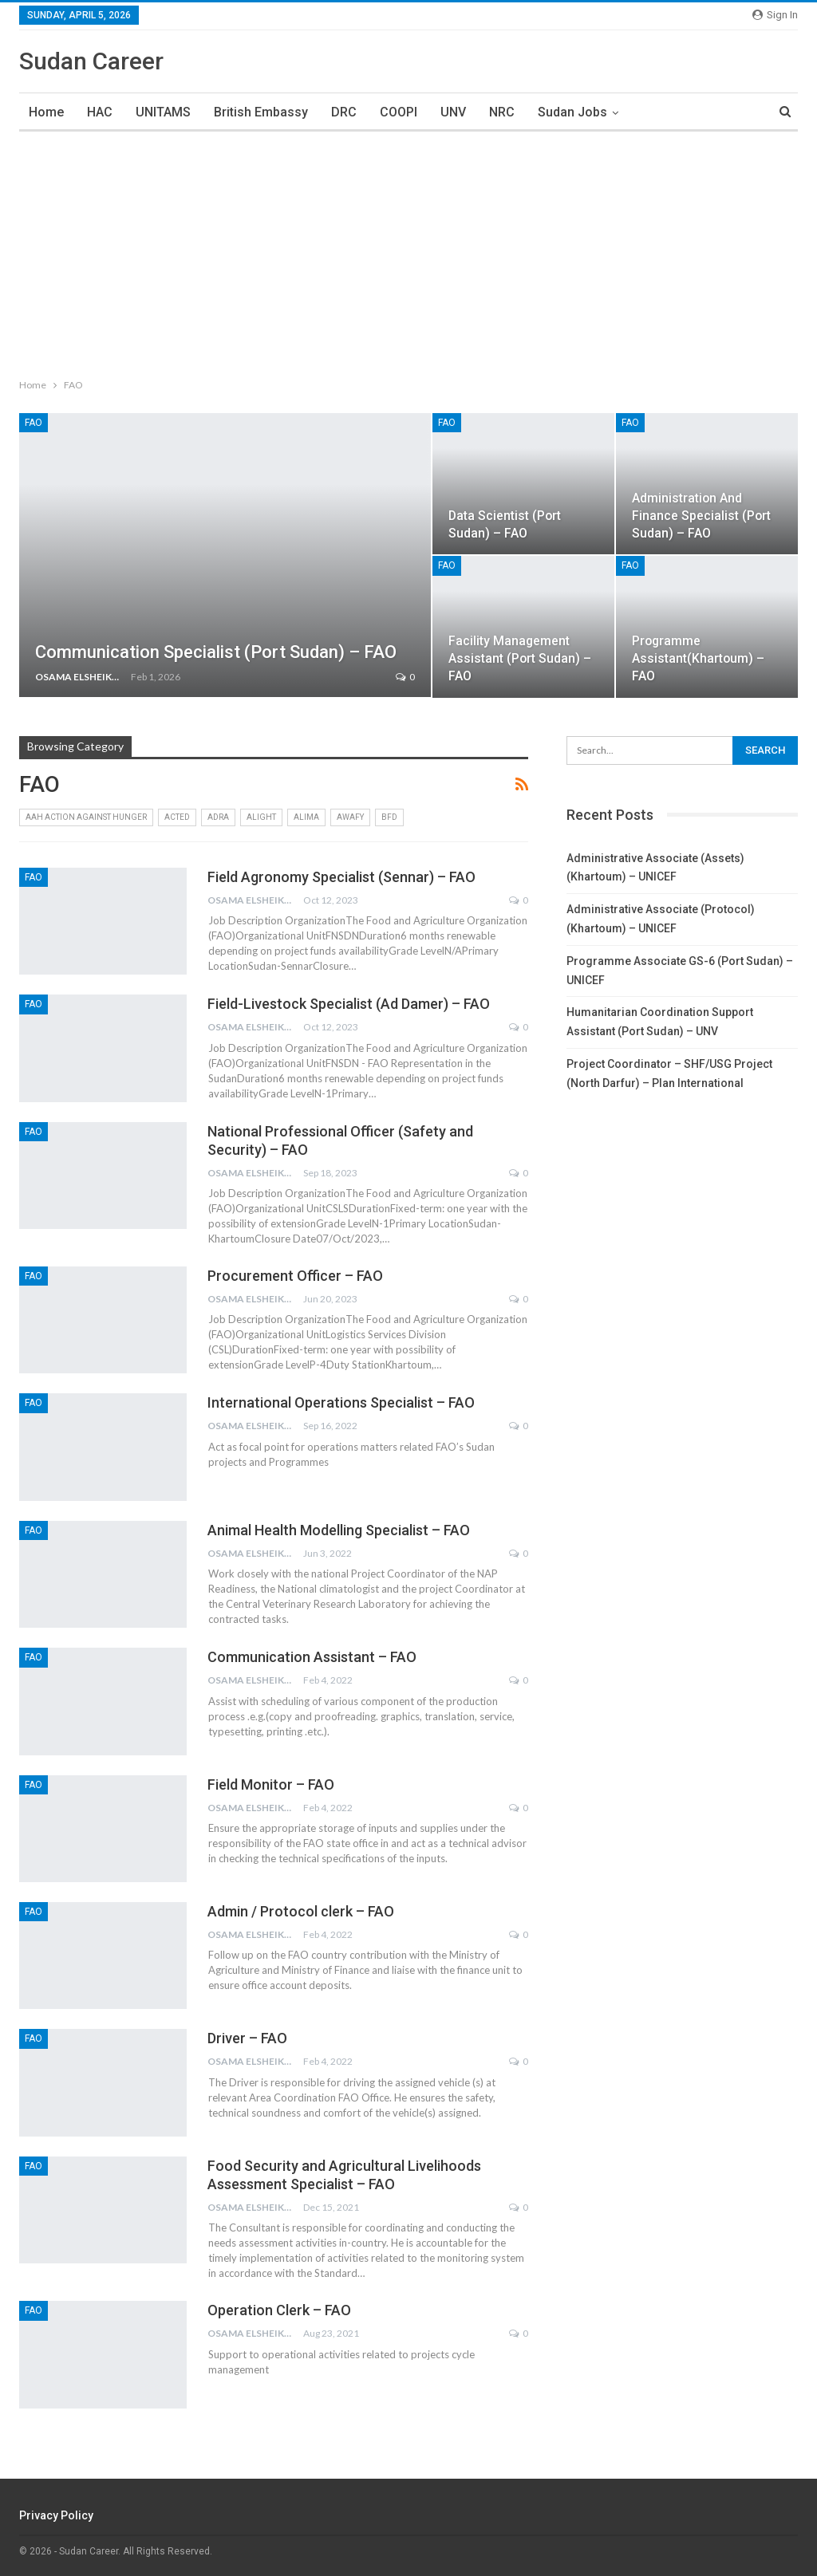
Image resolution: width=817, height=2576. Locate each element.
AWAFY (350, 817)
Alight (261, 817)
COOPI (398, 112)
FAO (33, 422)
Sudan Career (91, 61)
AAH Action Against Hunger (86, 817)
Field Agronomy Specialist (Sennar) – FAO (341, 877)
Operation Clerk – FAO (279, 2310)
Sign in (775, 15)
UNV (453, 112)
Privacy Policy (56, 2515)
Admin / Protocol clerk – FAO (300, 1911)
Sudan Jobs (572, 112)
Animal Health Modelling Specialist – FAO (338, 1530)
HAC (99, 112)
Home (46, 112)
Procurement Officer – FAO (295, 1275)
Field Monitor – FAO (270, 1784)
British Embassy (261, 112)
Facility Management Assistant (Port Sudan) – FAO (519, 658)
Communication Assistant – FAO (311, 1656)
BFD (389, 817)
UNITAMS (163, 112)
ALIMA (306, 817)
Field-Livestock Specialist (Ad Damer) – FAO (348, 1003)
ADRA (218, 817)
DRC (344, 112)
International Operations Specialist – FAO (341, 1402)
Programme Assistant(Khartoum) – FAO (698, 658)
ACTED (177, 817)
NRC (502, 112)
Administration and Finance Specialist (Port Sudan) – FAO (701, 515)
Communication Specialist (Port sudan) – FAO (216, 652)
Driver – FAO (247, 2038)
